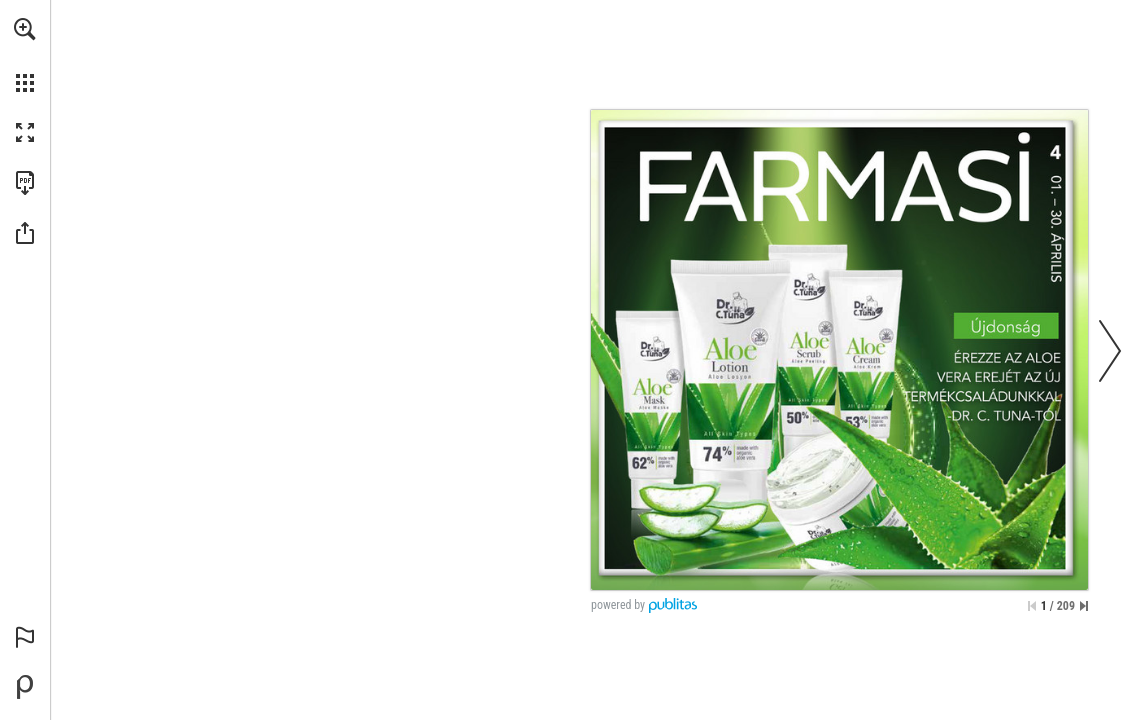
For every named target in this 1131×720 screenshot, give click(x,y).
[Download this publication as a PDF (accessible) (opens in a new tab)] (25, 183)
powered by (618, 605)
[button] (25, 29)
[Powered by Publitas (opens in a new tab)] (25, 687)
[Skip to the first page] (1032, 606)
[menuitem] (25, 55)
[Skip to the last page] (1084, 606)
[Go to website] (597, 499)
